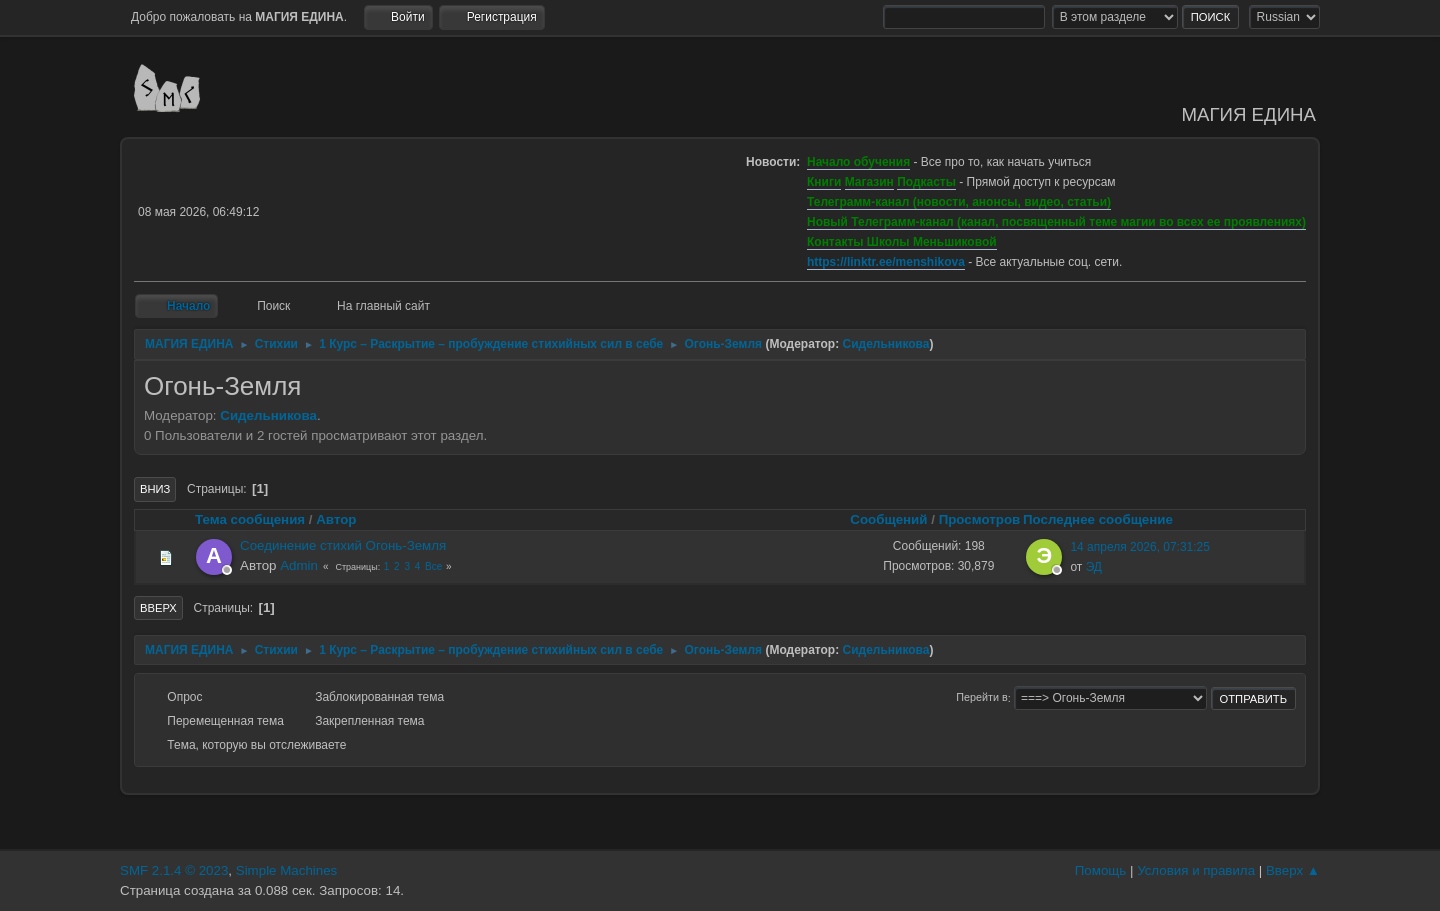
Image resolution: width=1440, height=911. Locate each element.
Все (433, 566)
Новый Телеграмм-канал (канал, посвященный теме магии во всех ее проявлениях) (1056, 222)
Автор (336, 519)
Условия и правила (1196, 870)
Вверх (158, 608)
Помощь (1100, 870)
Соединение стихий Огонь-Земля (343, 545)
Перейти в (981, 698)
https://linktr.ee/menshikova (886, 262)
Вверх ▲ (1293, 870)
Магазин (869, 182)
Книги (824, 182)
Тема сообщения (250, 519)
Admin (299, 565)
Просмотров (980, 519)
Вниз (155, 489)
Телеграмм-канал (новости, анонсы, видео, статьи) (959, 202)
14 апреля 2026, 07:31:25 (1140, 547)
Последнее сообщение (1107, 519)
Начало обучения (858, 162)
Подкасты (926, 182)
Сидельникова (886, 344)
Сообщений (888, 519)
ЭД (1094, 567)
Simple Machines (286, 870)
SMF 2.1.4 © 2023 (174, 870)
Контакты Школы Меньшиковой (902, 242)
